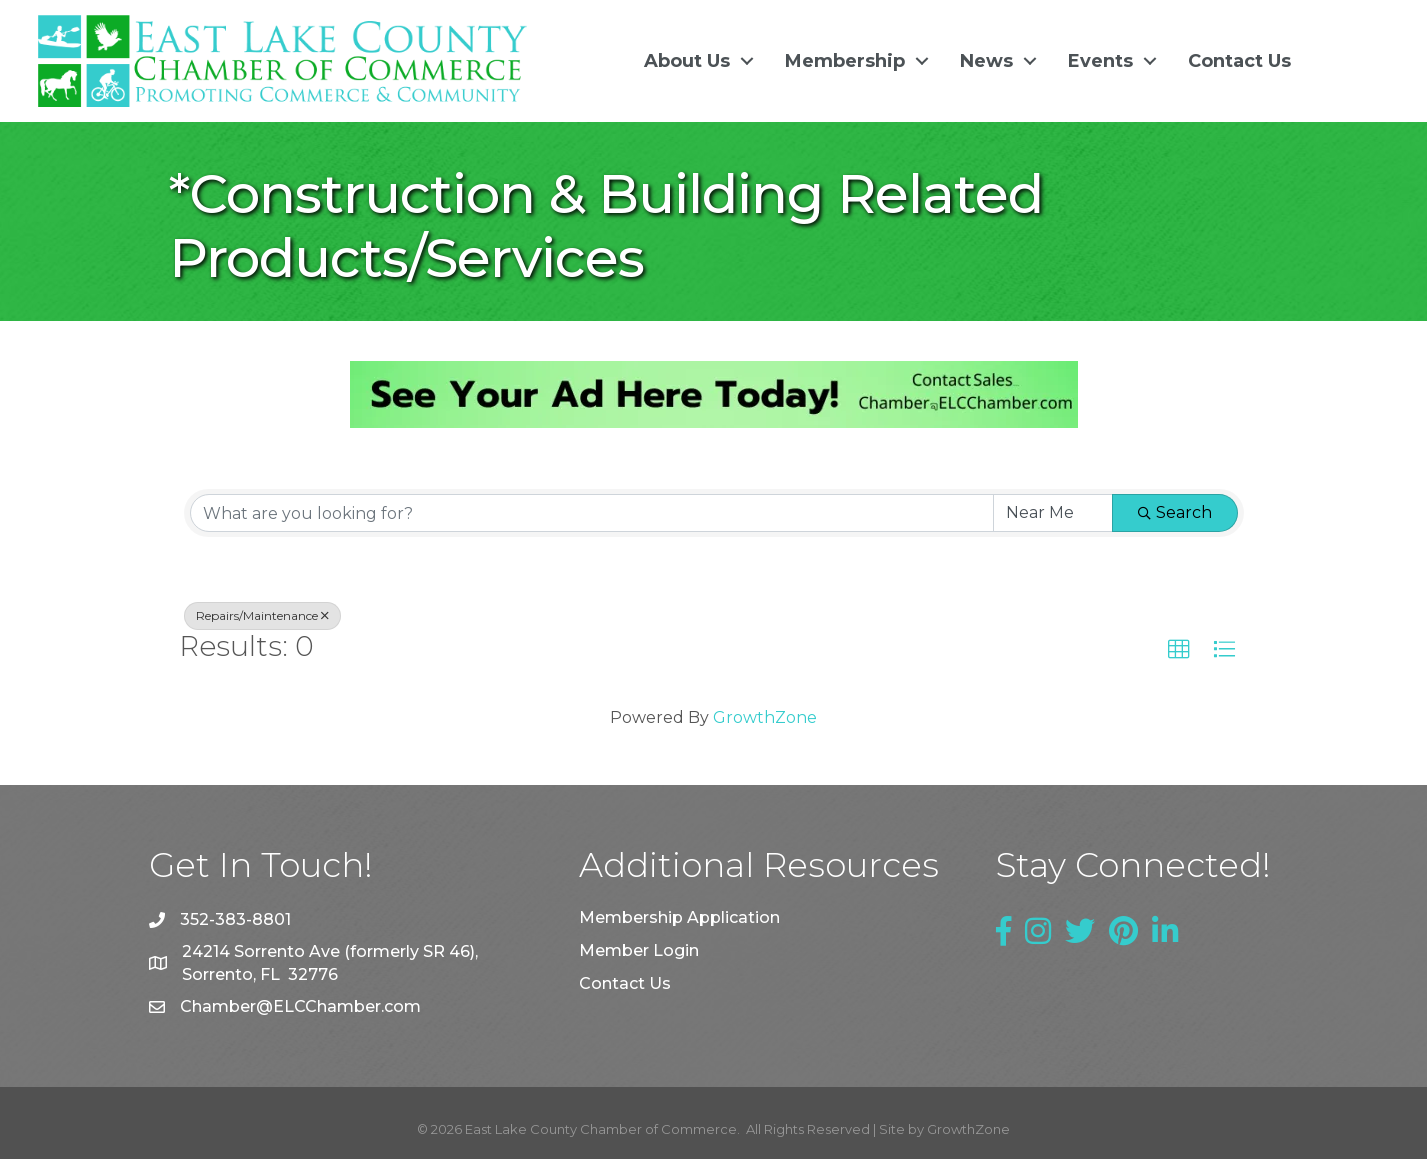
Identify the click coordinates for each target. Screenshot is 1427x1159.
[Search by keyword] (592, 513)
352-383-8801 (235, 919)
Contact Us (1239, 61)
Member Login (639, 950)
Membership (845, 61)
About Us (687, 61)
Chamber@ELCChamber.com (300, 1006)
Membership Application (679, 917)
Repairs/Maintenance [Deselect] (262, 615)
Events (1100, 61)
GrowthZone (765, 717)
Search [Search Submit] (1175, 512)
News (986, 61)
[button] (1179, 650)
